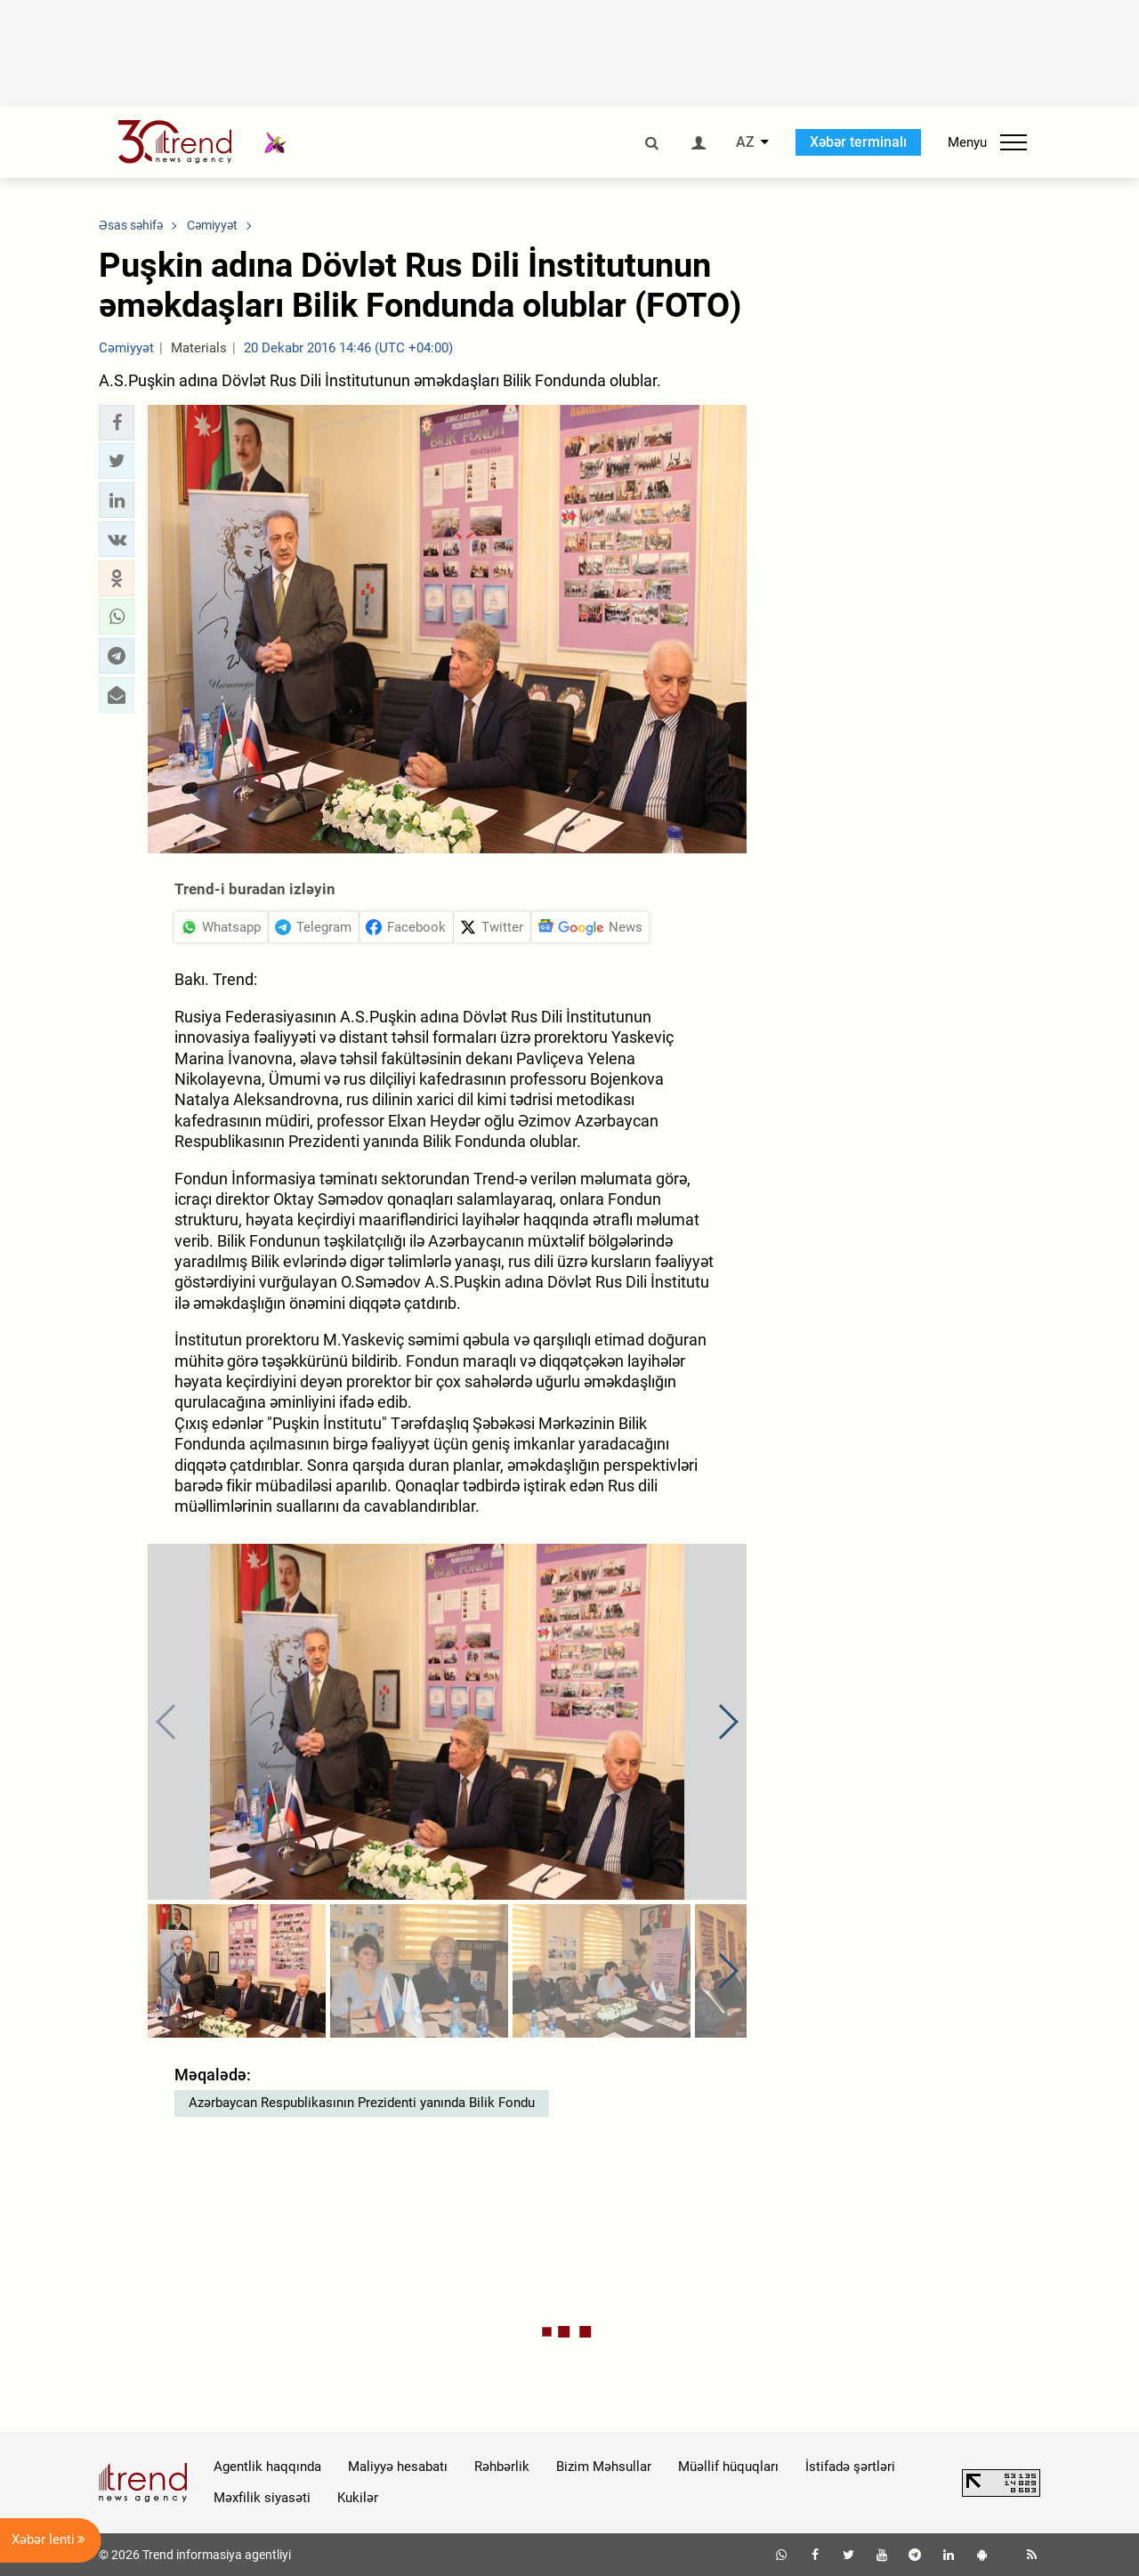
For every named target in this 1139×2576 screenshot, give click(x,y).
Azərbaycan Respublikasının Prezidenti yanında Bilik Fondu (362, 2103)
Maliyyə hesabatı (398, 2467)
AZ (745, 142)
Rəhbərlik (501, 2467)
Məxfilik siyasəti (262, 2498)
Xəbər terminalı (858, 141)
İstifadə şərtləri (850, 2467)
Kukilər (357, 2498)
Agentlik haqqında (267, 2467)
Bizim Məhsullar (603, 2467)
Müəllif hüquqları (728, 2467)
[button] (116, 422)
